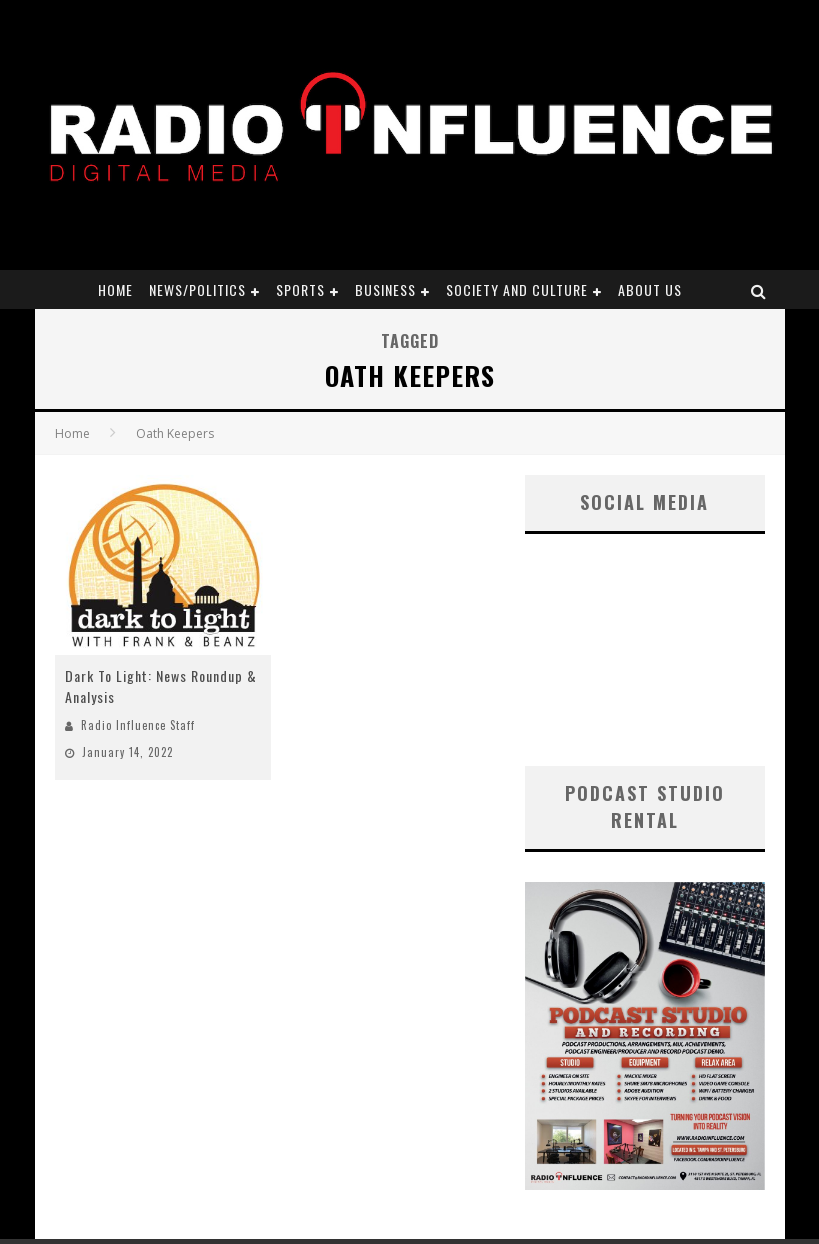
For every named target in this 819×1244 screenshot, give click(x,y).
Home (115, 289)
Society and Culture (517, 289)
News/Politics (197, 289)
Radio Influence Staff (138, 725)
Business (385, 289)
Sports (300, 289)
